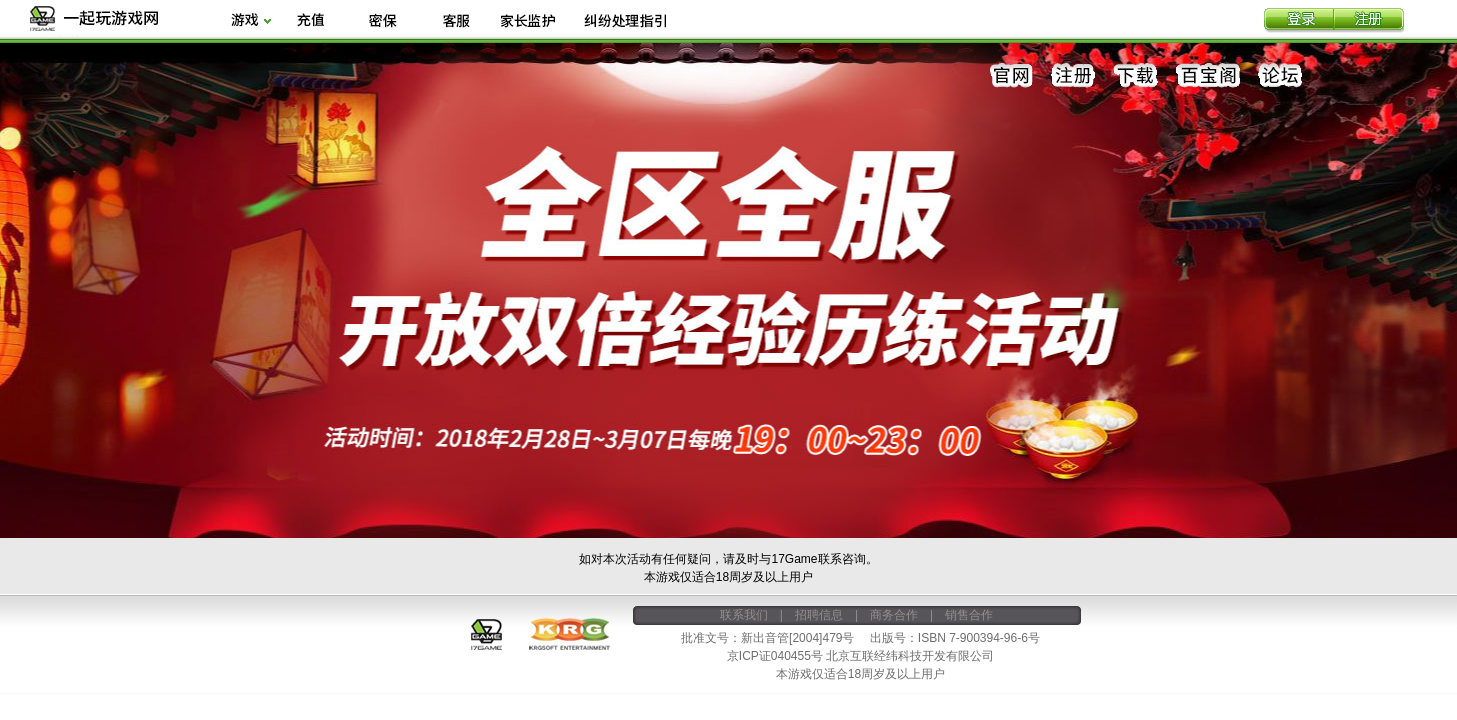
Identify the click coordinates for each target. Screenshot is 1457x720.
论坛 (1280, 76)
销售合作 (969, 615)
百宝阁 (1208, 76)
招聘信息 (819, 615)
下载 (1136, 76)
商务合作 (894, 615)
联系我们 (744, 615)
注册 (1369, 21)
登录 (1299, 21)
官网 (1012, 76)
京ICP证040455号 (775, 656)
